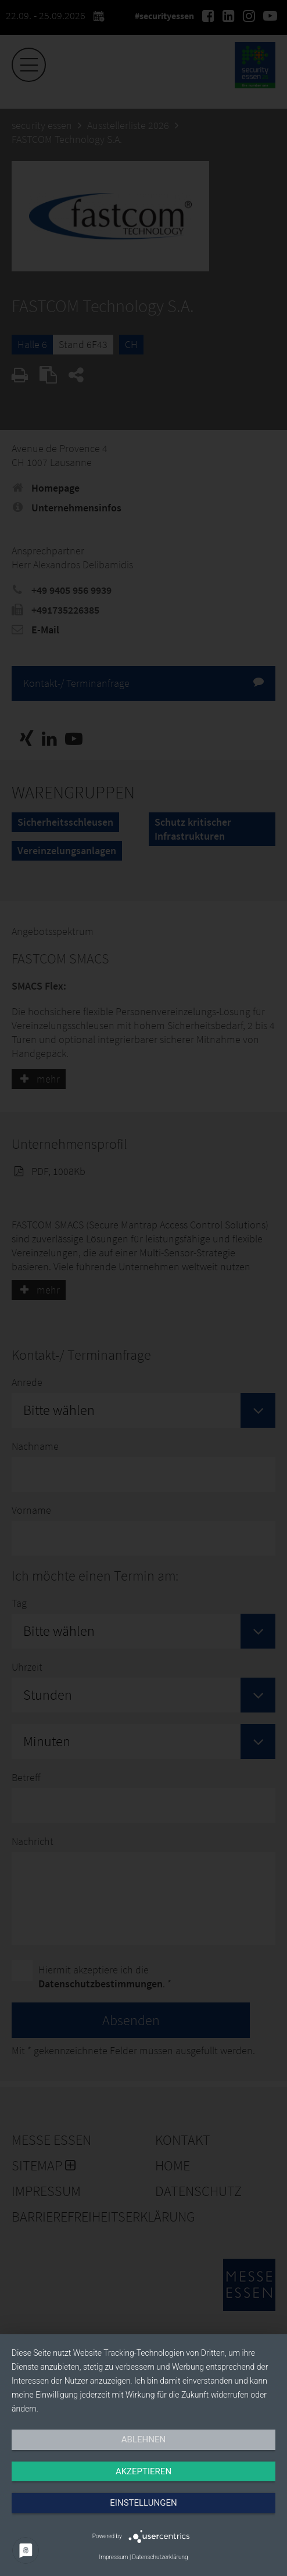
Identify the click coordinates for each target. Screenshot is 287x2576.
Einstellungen (143, 2503)
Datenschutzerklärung (160, 2557)
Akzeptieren (143, 2471)
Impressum (113, 2557)
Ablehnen (143, 2439)
